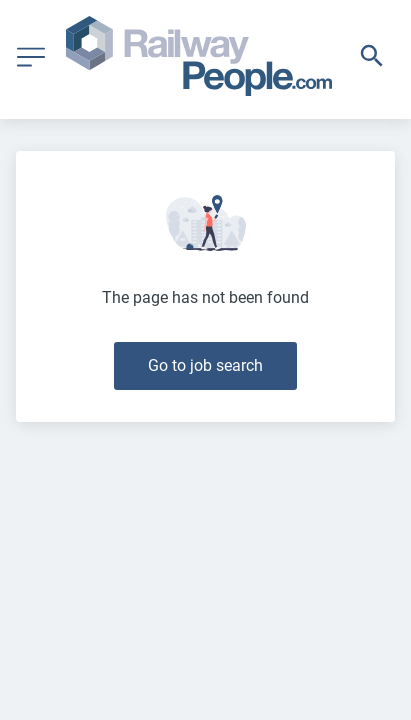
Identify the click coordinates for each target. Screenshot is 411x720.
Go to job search (205, 365)
